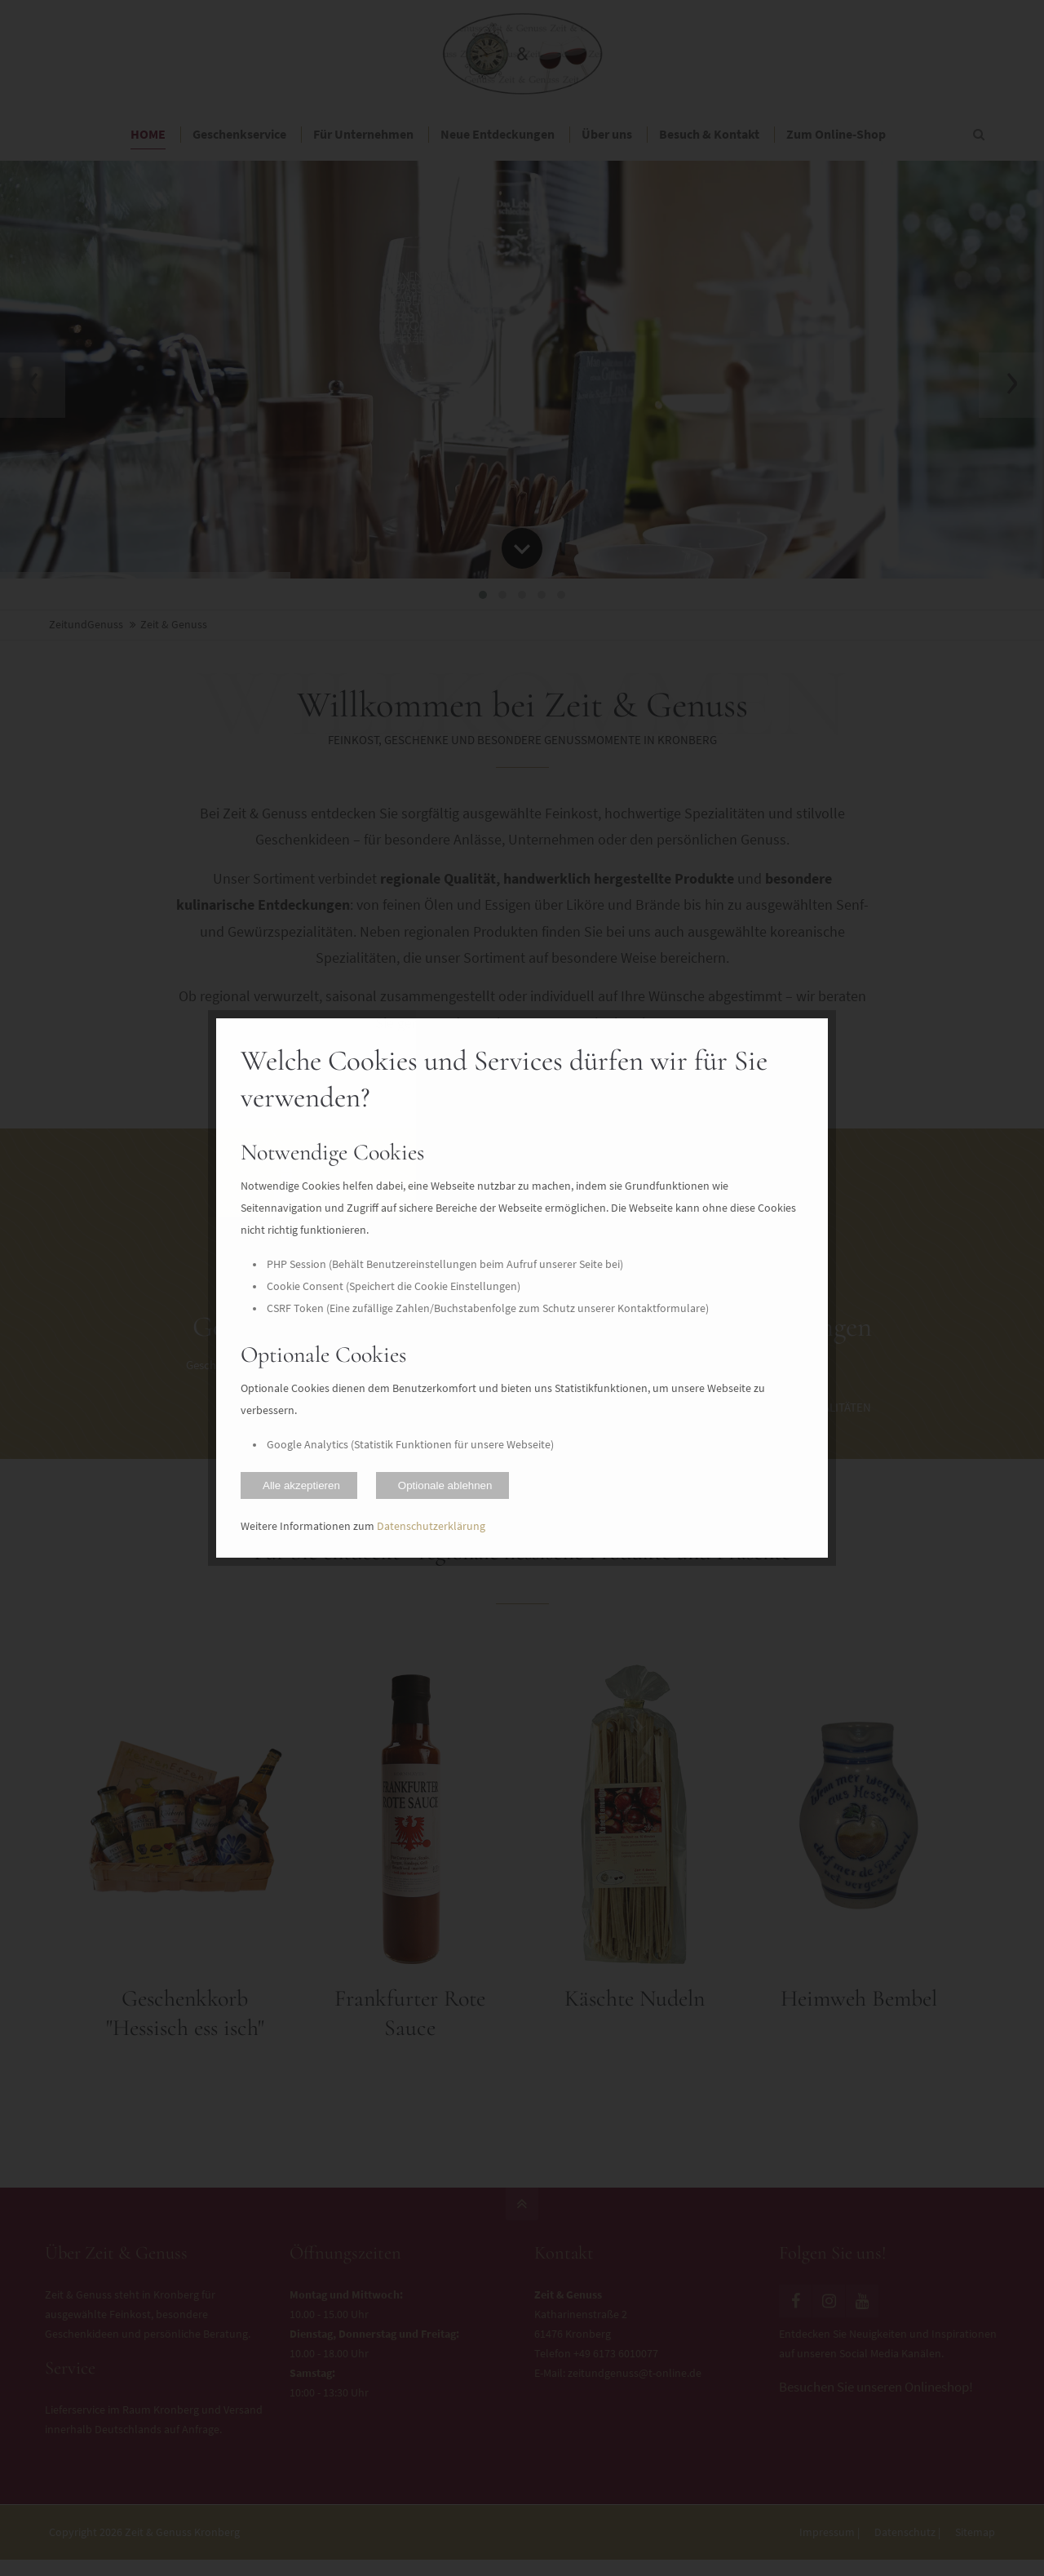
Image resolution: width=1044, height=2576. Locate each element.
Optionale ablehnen (445, 1485)
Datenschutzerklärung (431, 1526)
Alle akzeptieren (301, 1485)
